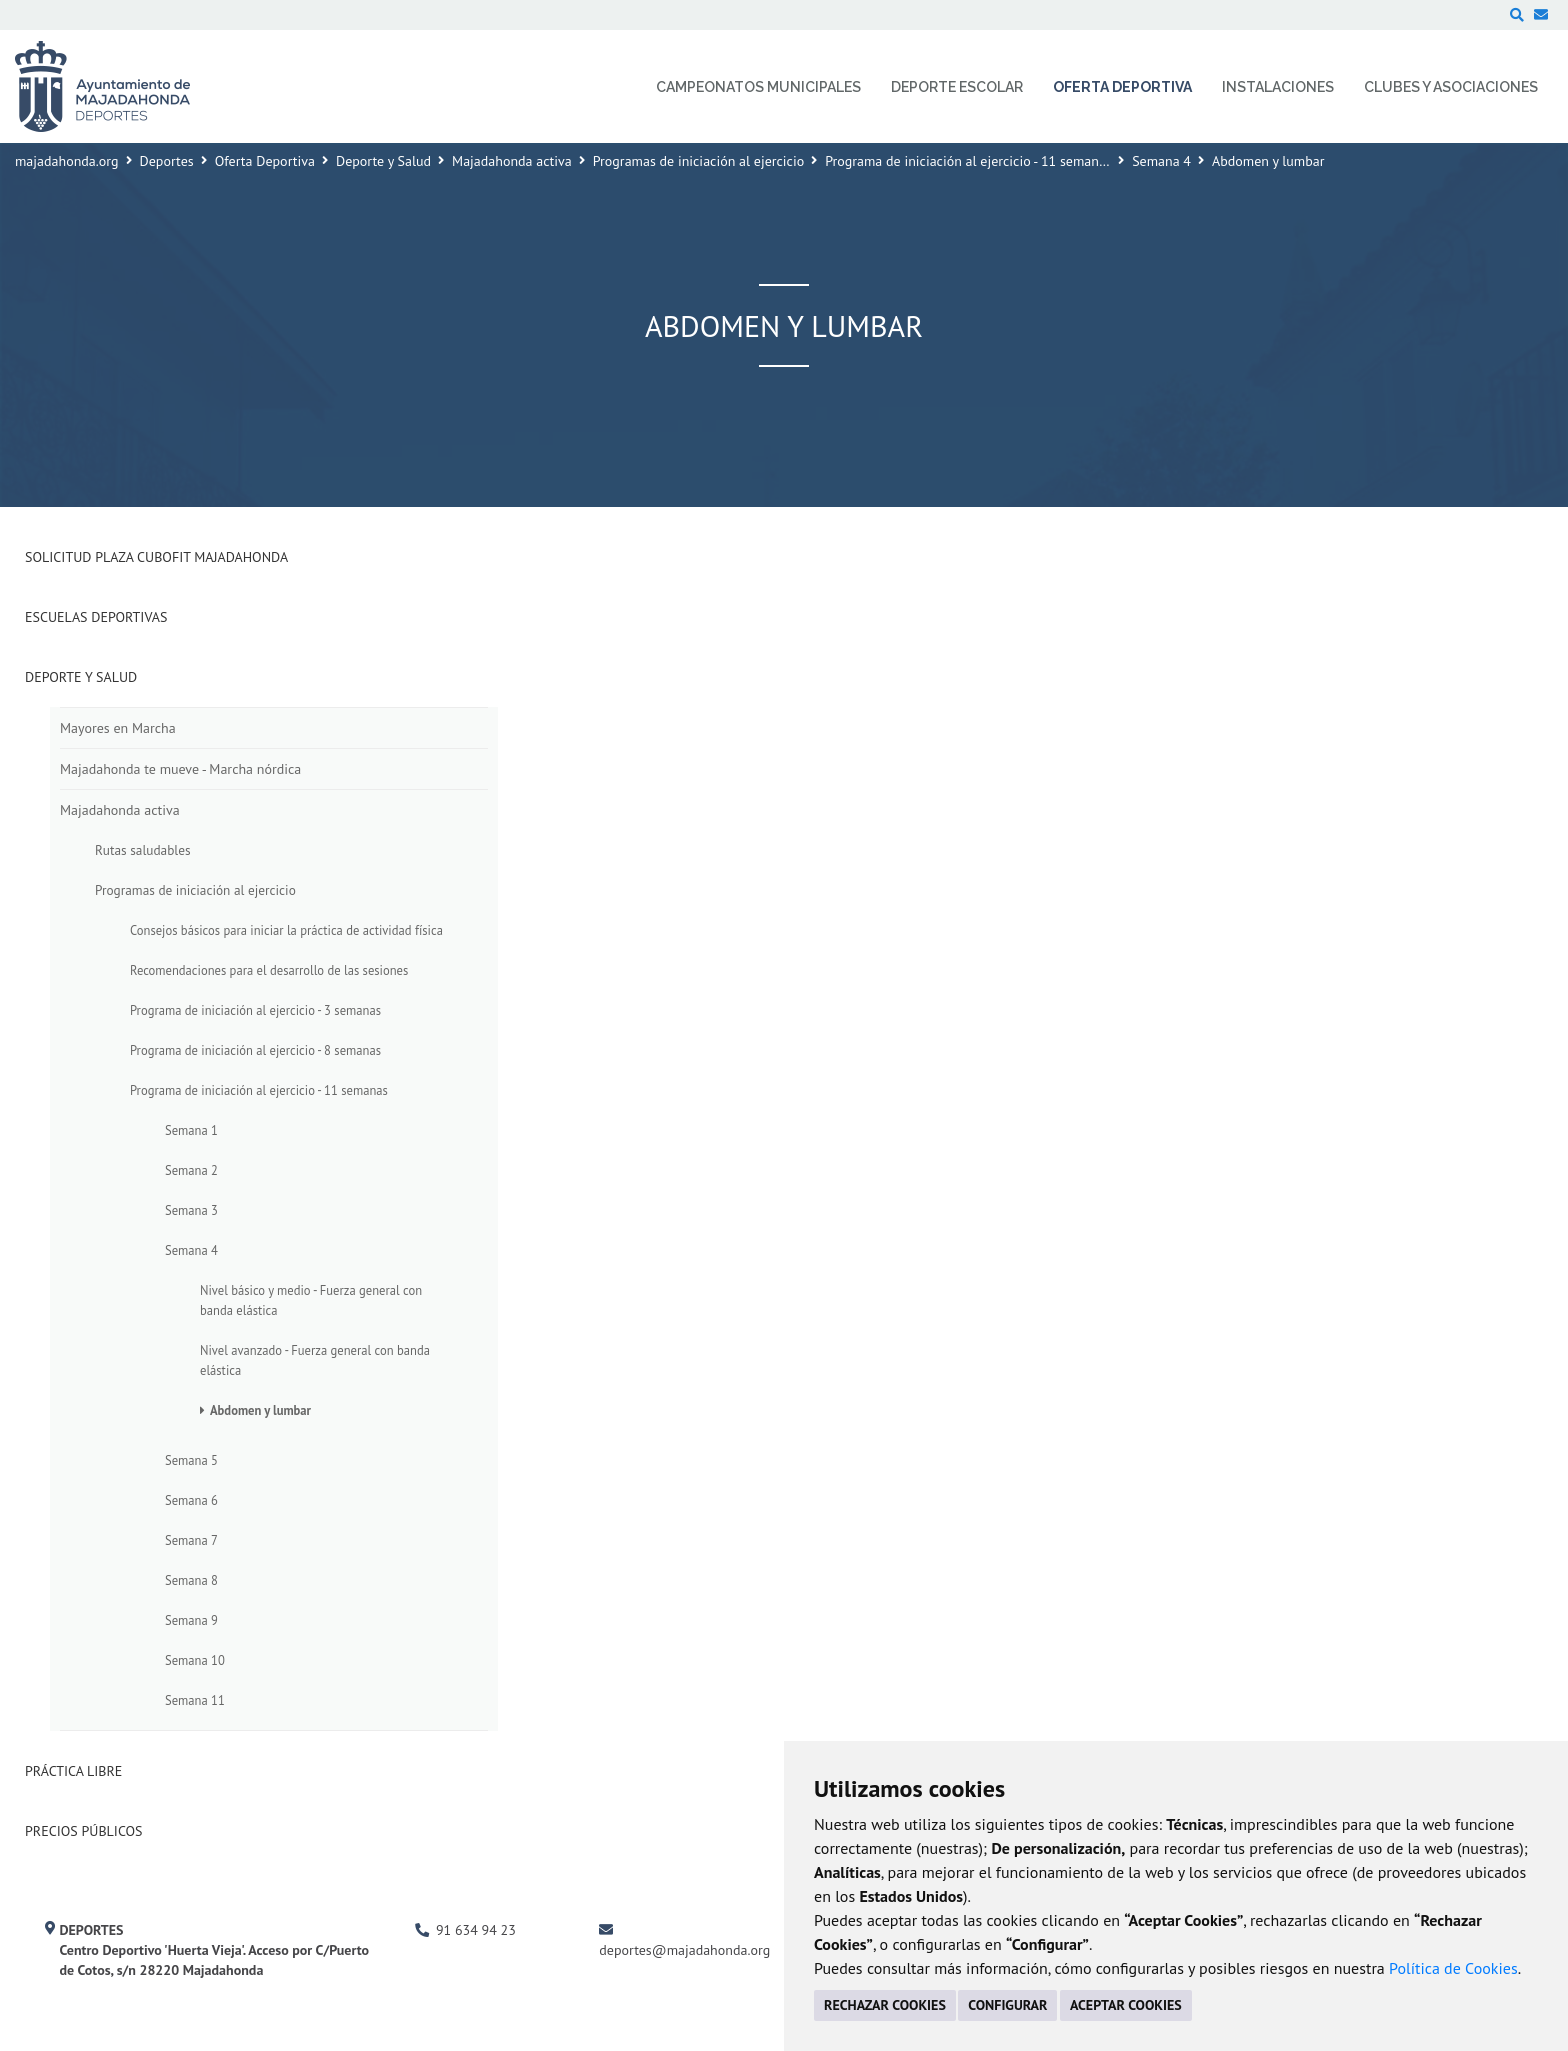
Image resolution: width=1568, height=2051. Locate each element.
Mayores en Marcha (118, 728)
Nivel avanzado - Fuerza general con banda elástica (315, 1360)
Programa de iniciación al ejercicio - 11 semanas (968, 161)
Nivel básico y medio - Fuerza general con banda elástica (311, 1300)
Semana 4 (1161, 161)
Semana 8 (191, 1580)
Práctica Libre (73, 1771)
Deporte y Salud (383, 161)
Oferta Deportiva (265, 161)
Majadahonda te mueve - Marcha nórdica (180, 769)
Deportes (167, 161)
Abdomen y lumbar (260, 1410)
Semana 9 (191, 1620)
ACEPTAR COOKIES (1126, 2005)
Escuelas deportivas (96, 617)
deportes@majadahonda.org (684, 1950)
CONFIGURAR (1007, 2005)
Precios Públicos (84, 1831)
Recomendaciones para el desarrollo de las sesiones (269, 970)
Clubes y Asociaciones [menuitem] (1451, 87)
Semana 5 (191, 1460)
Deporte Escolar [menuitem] (957, 87)
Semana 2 (191, 1170)
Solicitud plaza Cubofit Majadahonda (156, 557)
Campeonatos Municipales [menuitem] (758, 87)
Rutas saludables (143, 850)
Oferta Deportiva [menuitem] (1122, 87)
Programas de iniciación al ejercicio (698, 161)
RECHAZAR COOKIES (885, 2005)
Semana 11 (195, 1700)
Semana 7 (191, 1540)
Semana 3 (191, 1210)
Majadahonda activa (512, 161)
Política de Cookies (1453, 1968)
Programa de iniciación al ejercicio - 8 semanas (255, 1050)
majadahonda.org (67, 161)
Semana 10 (195, 1660)
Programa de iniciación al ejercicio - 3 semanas (255, 1010)
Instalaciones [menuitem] (1278, 87)
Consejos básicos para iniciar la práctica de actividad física (286, 930)
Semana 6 (191, 1500)
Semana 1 (191, 1130)
